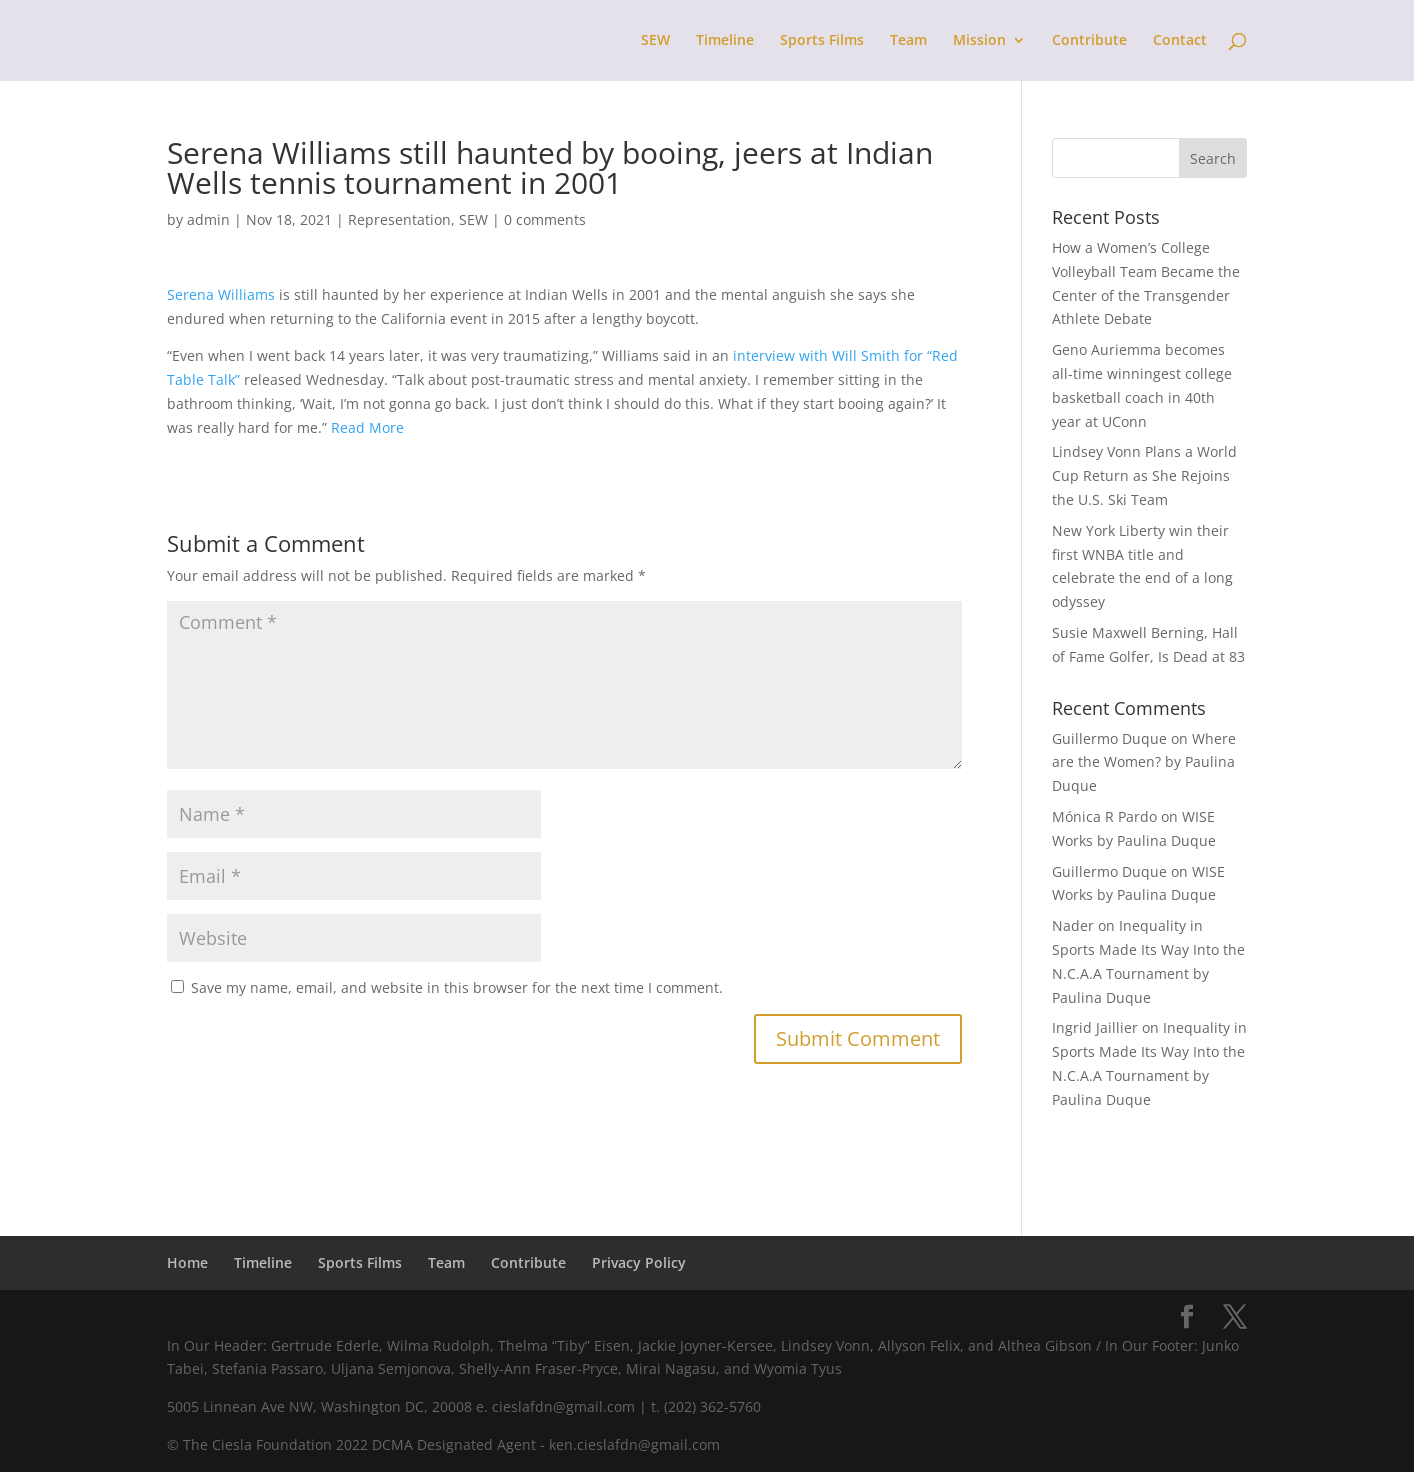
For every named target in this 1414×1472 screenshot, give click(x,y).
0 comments (545, 219)
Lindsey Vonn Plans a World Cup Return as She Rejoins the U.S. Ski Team (1144, 475)
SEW (655, 41)
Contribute (1089, 41)
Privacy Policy (639, 1262)
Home (187, 1262)
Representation (399, 219)
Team (908, 41)
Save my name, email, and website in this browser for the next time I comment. (457, 987)
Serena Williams (221, 294)
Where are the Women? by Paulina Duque (1144, 762)
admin (208, 219)
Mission (979, 41)
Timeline (725, 41)
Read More (369, 427)
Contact (1180, 41)
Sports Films (822, 41)
